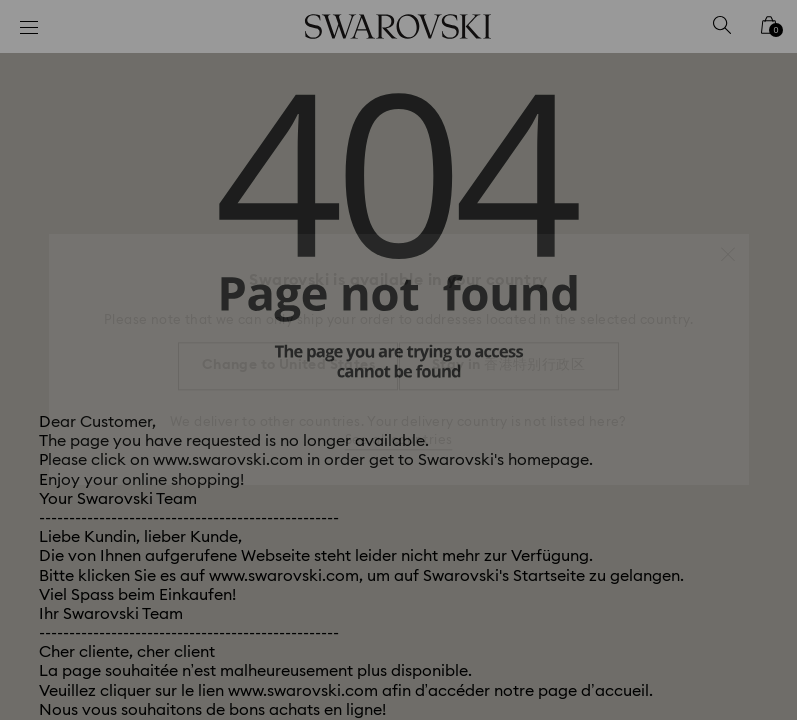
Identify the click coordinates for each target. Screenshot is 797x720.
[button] (728, 244)
